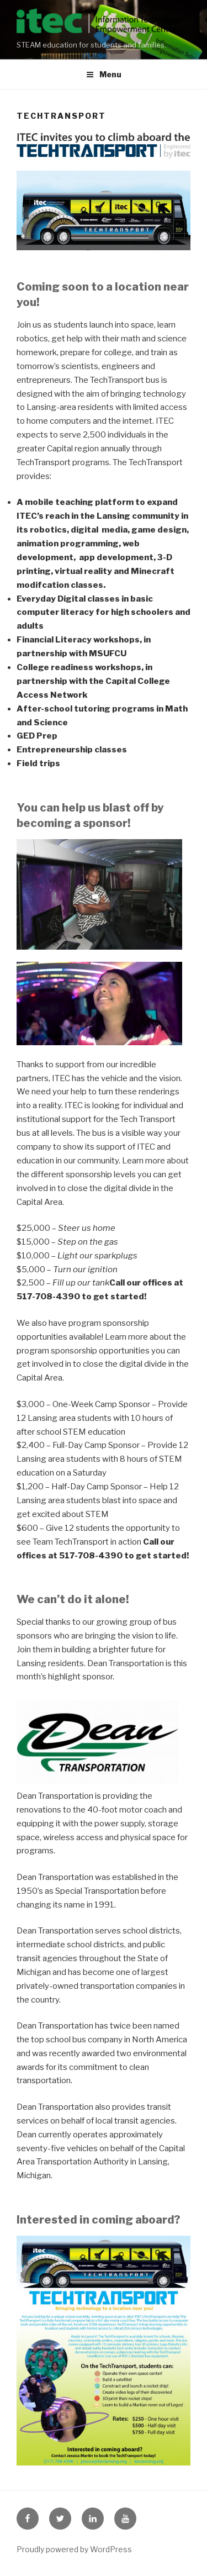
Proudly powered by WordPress (74, 2549)
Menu (103, 74)
